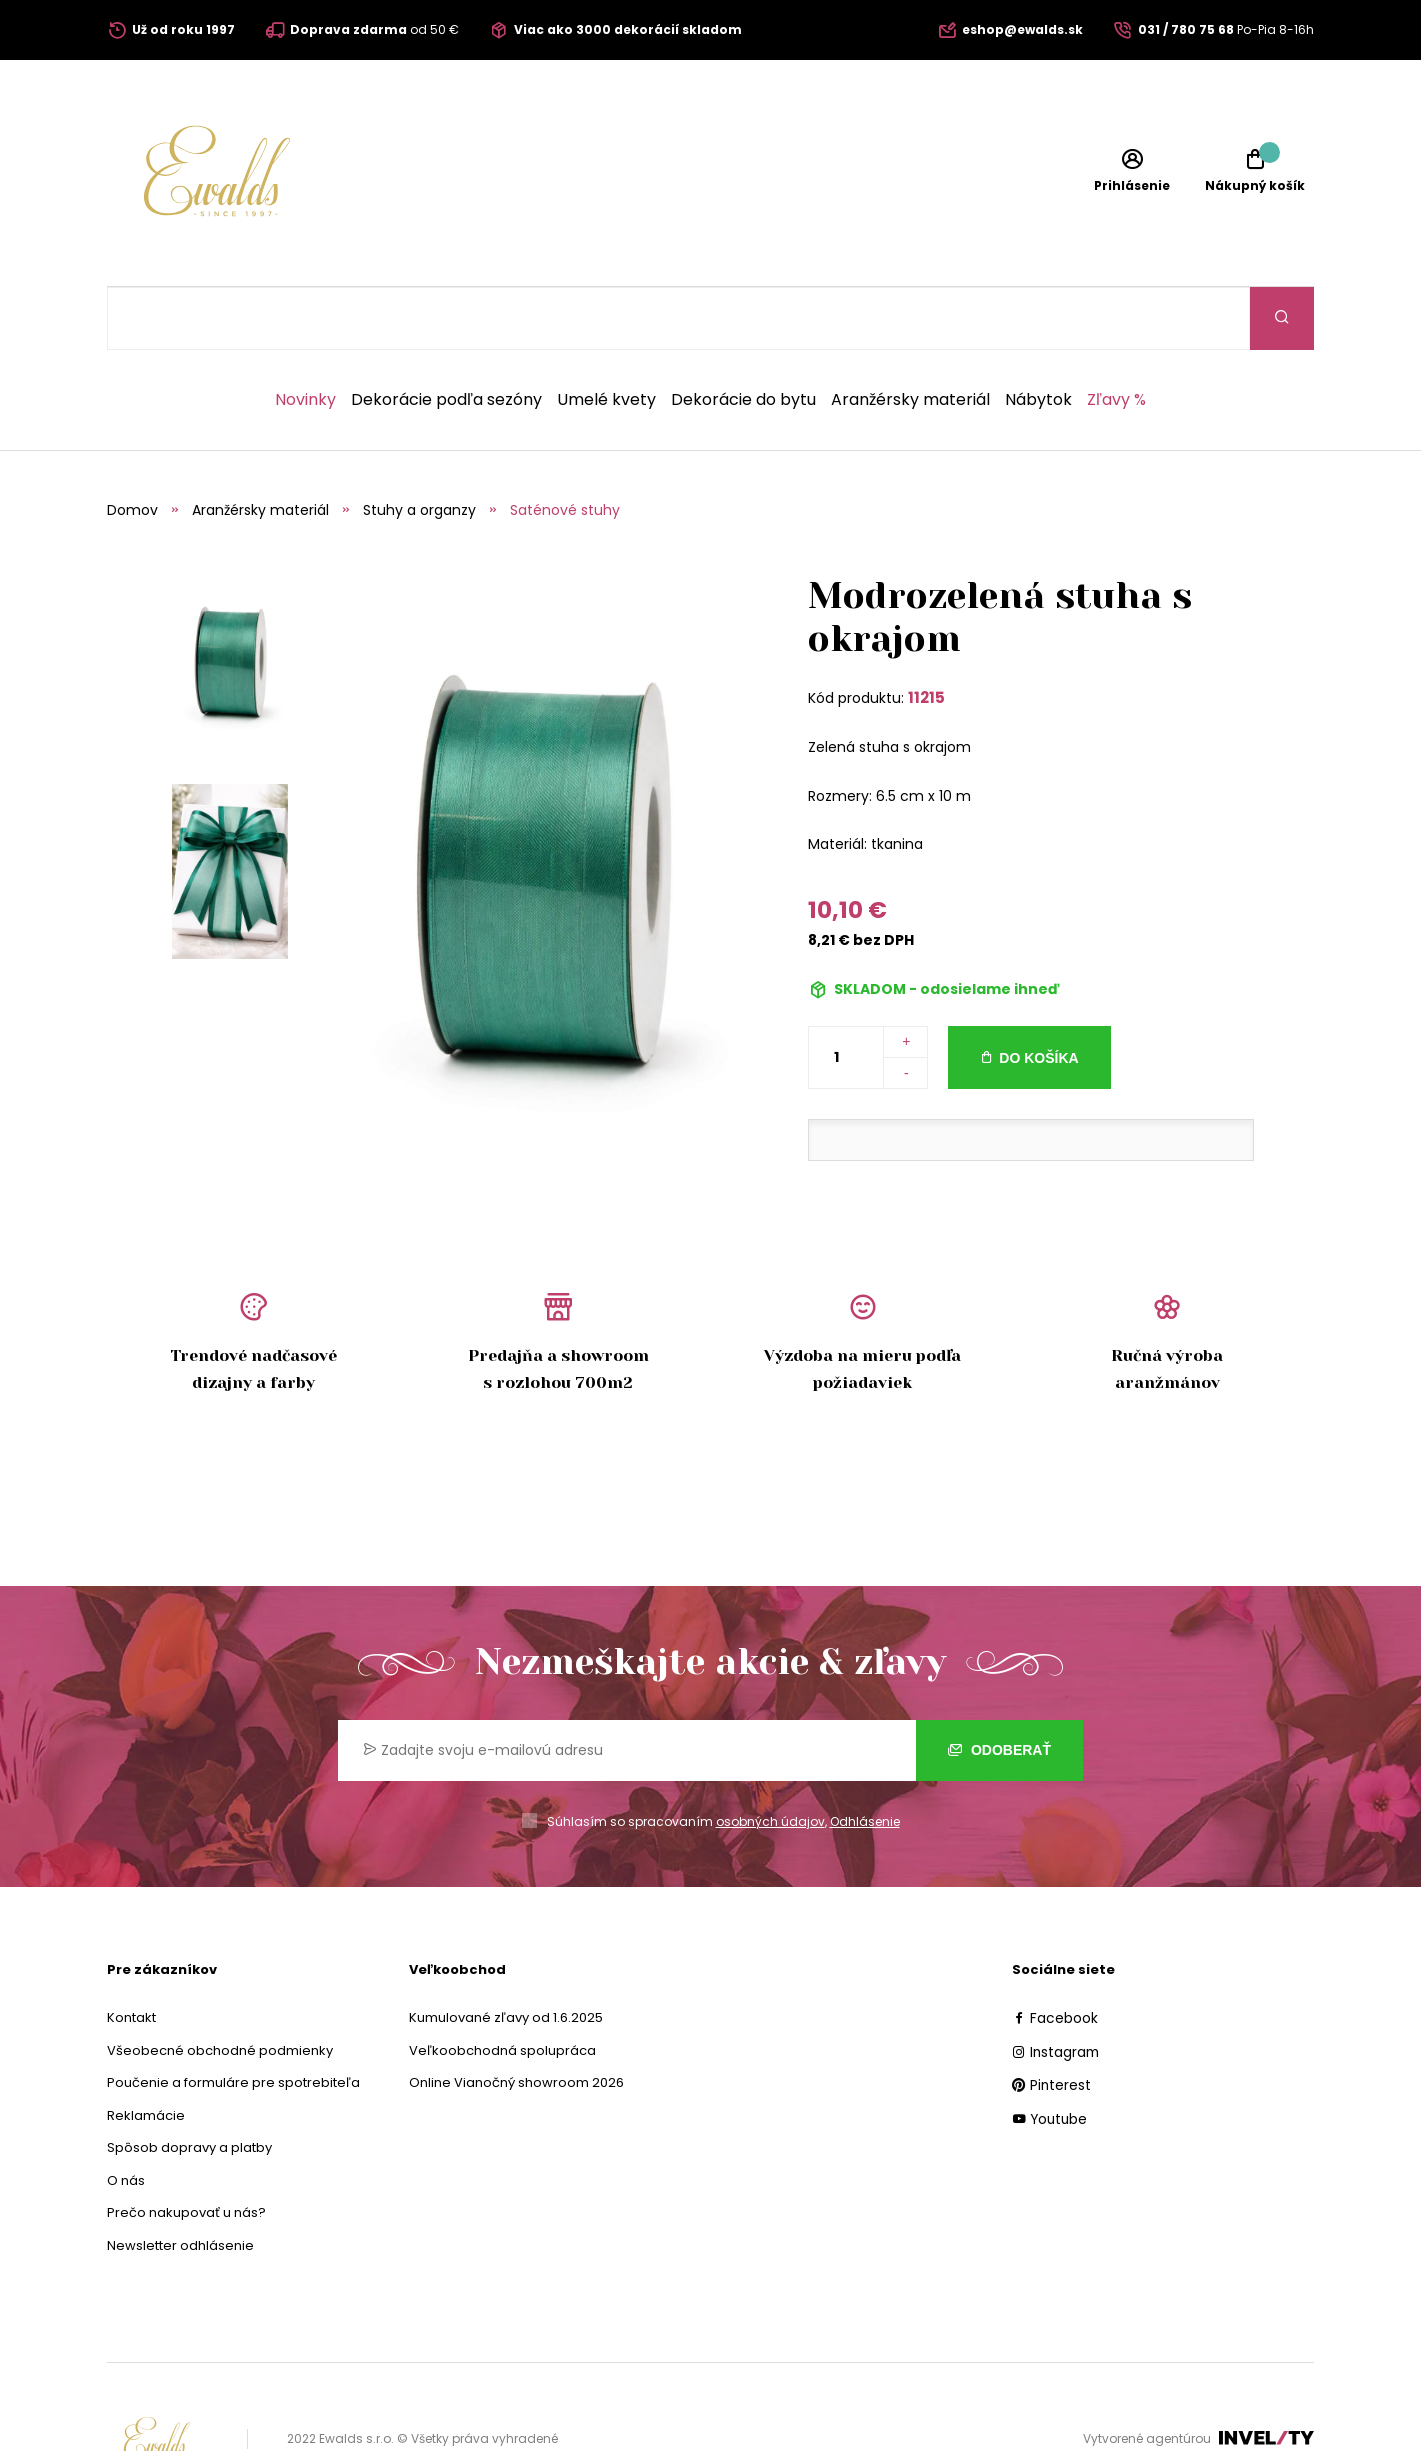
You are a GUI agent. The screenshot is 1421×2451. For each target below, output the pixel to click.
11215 (926, 634)
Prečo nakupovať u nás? (186, 2149)
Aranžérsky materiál (910, 337)
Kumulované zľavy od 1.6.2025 (506, 1954)
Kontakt (131, 1954)
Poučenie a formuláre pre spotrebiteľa (233, 2019)
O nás (126, 2117)
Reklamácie (146, 2052)
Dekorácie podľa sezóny (446, 337)
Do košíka (1038, 995)
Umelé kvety (606, 337)
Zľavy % (1116, 337)
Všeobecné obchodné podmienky (220, 1987)
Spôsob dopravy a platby (189, 2084)
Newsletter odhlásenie (180, 2182)
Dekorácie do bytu (743, 337)
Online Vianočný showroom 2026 (516, 2019)
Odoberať (999, 1687)
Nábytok (1038, 337)
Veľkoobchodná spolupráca (502, 1987)
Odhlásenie (865, 1758)
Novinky (305, 337)
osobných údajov (770, 1758)
